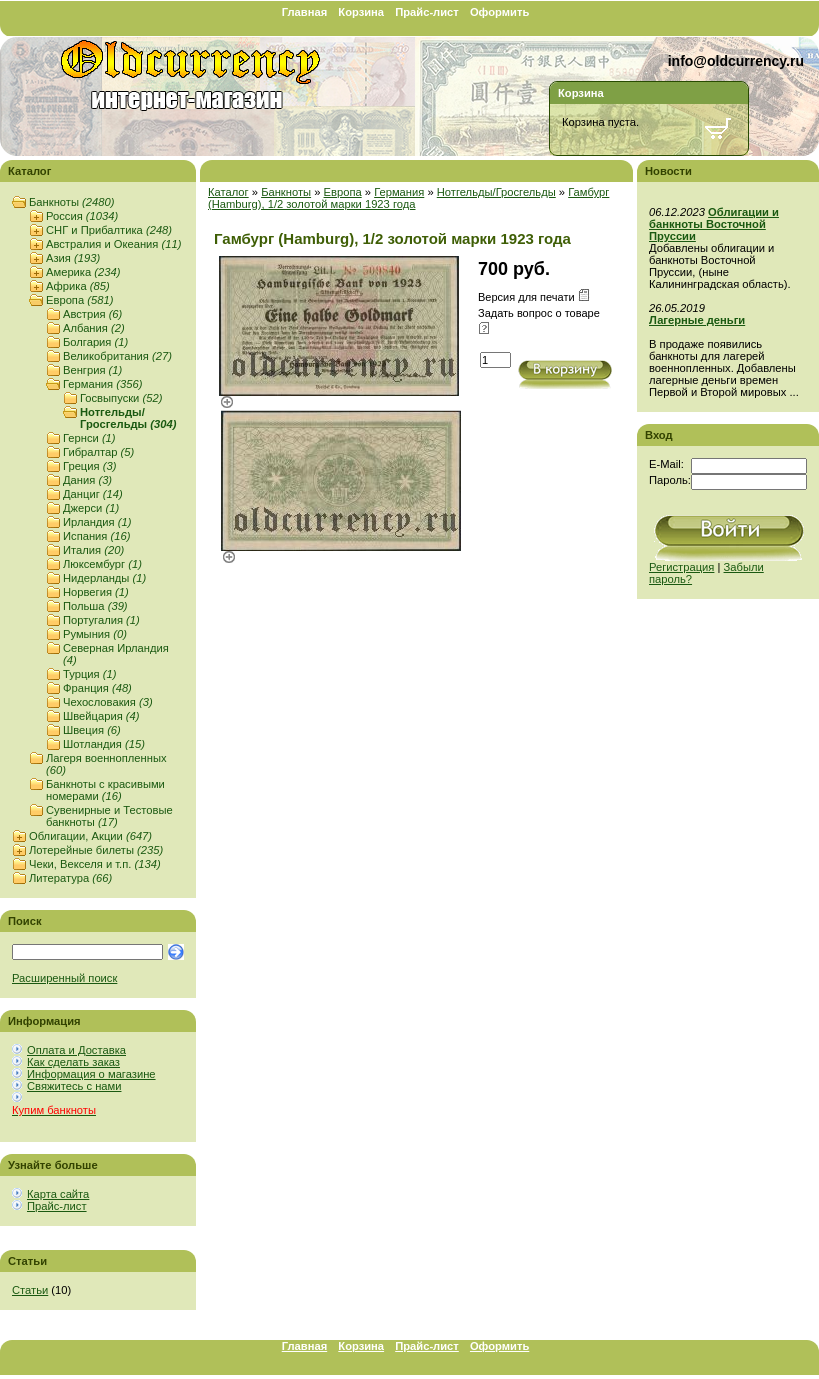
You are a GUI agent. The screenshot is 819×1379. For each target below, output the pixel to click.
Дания (87, 480)
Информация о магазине (91, 1074)
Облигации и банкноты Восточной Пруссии (714, 224)
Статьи (30, 1290)
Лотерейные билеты (96, 850)
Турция (89, 674)
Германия (102, 384)
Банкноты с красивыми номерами (105, 790)
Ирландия (97, 522)
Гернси (89, 438)
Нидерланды (104, 578)
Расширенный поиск (64, 978)
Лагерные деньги (697, 320)
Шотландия (104, 744)
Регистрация (681, 567)
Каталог (228, 192)
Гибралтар (98, 452)
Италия (93, 550)
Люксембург (102, 564)
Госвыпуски (121, 398)
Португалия (101, 620)
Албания (94, 328)
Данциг (93, 494)
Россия (82, 216)
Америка (83, 272)
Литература (70, 878)
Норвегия (96, 592)
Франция (97, 688)
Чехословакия (108, 702)
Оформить (499, 12)
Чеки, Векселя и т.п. (95, 864)
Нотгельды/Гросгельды (128, 418)
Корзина (361, 12)
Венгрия (92, 370)
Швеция (92, 730)
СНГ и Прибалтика (109, 230)
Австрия (92, 314)
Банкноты (71, 202)
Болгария (95, 342)
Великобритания (117, 356)
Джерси (91, 508)
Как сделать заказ (73, 1062)
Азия (73, 258)
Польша (95, 606)
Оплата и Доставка (76, 1050)
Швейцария (101, 716)
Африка (78, 286)
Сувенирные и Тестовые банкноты (109, 816)
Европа (79, 300)
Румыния (95, 634)
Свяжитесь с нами (74, 1086)
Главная (305, 12)
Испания (96, 536)
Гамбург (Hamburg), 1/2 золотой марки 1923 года (408, 198)
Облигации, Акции (90, 836)
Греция (89, 466)
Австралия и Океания (113, 244)
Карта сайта (58, 1194)
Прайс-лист (427, 12)
